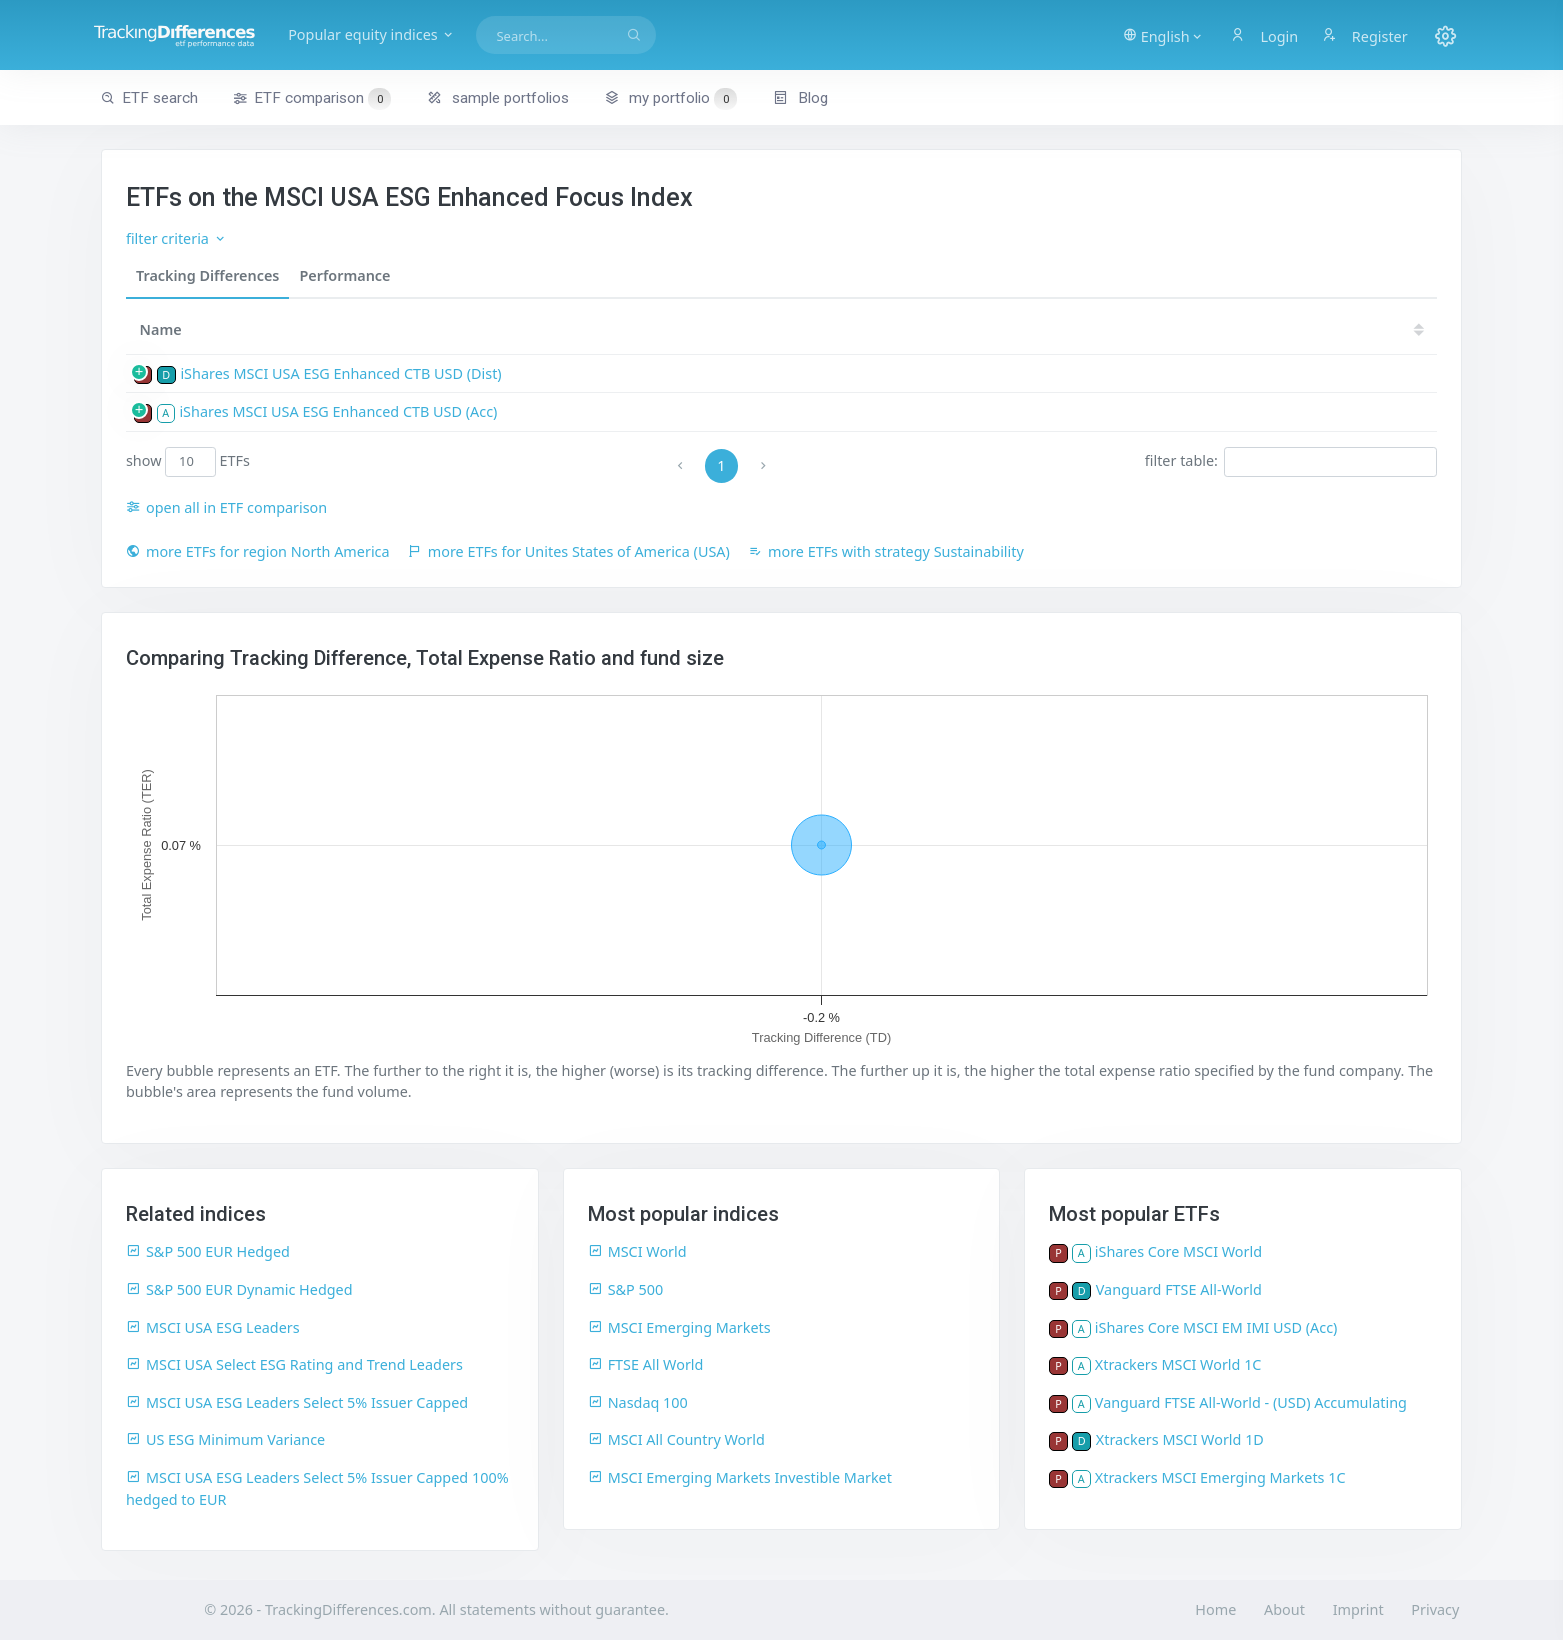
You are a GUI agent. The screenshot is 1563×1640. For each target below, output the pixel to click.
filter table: (1291, 462)
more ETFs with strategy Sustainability (886, 551)
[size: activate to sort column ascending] (839, 329)
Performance (344, 275)
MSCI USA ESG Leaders (213, 1327)
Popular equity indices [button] (413, 34)
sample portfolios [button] (498, 98)
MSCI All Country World (676, 1439)
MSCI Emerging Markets (679, 1327)
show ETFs (188, 462)
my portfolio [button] (670, 98)
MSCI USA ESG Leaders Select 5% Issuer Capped (297, 1402)
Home (1215, 1609)
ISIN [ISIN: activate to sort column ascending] (722, 329)
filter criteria (176, 238)
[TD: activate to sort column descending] (1045, 329)
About (1284, 1609)
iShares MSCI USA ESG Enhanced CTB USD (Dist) (340, 373)
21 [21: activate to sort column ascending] (1339, 329)
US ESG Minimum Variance (225, 1439)
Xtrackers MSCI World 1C (1178, 1364)
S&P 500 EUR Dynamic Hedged (239, 1289)
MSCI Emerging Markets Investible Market (740, 1477)
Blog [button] (800, 98)
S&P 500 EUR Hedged (208, 1251)
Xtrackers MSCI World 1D (1180, 1439)
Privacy (1435, 1609)
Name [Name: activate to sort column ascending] (161, 329)
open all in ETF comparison (226, 507)
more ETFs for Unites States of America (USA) (569, 551)
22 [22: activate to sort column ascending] (1278, 329)
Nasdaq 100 (638, 1402)
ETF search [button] (149, 98)
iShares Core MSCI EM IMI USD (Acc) (1216, 1327)
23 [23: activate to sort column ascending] (1218, 329)
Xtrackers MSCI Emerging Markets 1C (1220, 1477)
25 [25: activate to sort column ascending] (1098, 329)
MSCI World (637, 1251)
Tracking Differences (208, 275)
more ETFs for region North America (258, 551)
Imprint (1358, 1609)
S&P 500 (626, 1289)
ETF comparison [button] (312, 99)
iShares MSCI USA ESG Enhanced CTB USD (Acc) (338, 411)
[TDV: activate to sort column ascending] (978, 329)
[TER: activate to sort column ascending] (908, 329)
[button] (1156, 35)
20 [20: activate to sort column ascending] (1399, 329)
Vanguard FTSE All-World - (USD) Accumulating (1251, 1402)
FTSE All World (646, 1364)
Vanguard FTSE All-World (1179, 1289)
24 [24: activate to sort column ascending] (1158, 329)
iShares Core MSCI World (1178, 1251)
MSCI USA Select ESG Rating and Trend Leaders (294, 1364)
